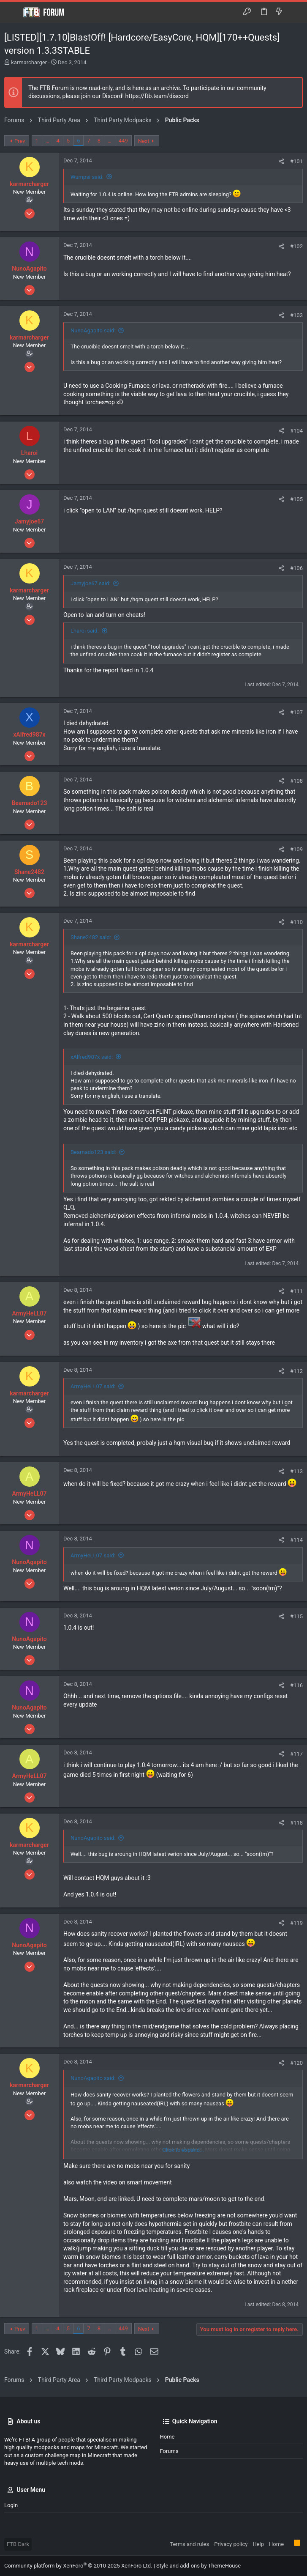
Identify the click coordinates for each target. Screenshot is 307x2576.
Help (258, 2544)
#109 (296, 849)
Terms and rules (189, 2544)
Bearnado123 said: (93, 1152)
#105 (296, 499)
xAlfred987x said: (92, 1057)
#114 (296, 1540)
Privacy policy (230, 2544)
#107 (296, 712)
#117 (296, 1754)
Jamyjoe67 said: (90, 583)
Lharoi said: (85, 631)
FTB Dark (18, 2544)
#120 (296, 2063)
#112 (296, 1371)
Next (143, 141)
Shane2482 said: (91, 937)
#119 (296, 1923)
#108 (296, 781)
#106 (296, 568)
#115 (296, 1616)
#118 (296, 1823)
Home (167, 2436)
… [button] (47, 140)
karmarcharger (29, 62)
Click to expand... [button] (183, 2150)
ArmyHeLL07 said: (93, 1386)
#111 (296, 1291)
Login (11, 2505)
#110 (296, 922)
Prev (19, 141)
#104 (296, 431)
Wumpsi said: (87, 177)
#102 (296, 246)
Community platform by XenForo (78, 2565)
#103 (296, 315)
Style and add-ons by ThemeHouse (198, 2565)
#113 (296, 1471)
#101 (296, 161)
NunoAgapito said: (93, 330)
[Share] (281, 161)
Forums (169, 2451)
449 (123, 140)
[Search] (294, 12)
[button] (12, 12)
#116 (296, 1685)
